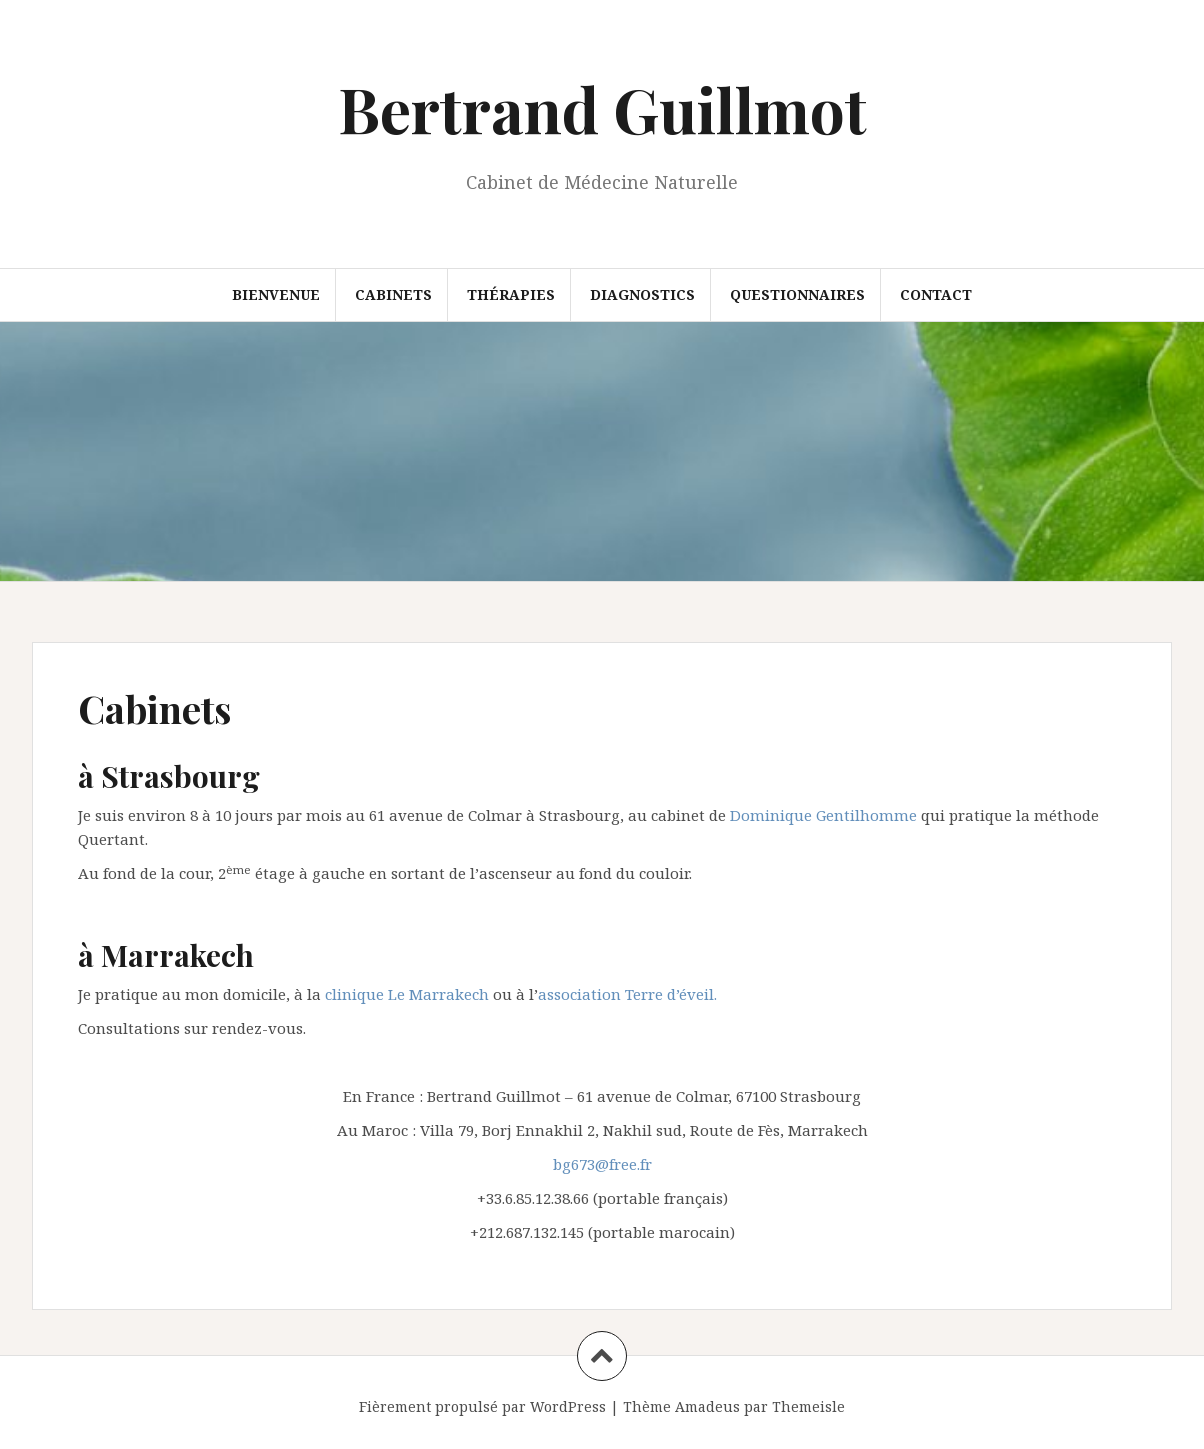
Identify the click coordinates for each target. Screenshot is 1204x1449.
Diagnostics (642, 294)
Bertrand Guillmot (602, 108)
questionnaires (797, 294)
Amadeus (707, 1406)
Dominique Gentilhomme (823, 815)
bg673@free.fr (602, 1164)
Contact (936, 294)
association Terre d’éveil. (627, 994)
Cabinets (393, 294)
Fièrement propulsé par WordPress (482, 1406)
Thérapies (511, 294)
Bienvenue (276, 294)
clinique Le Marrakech (407, 994)
